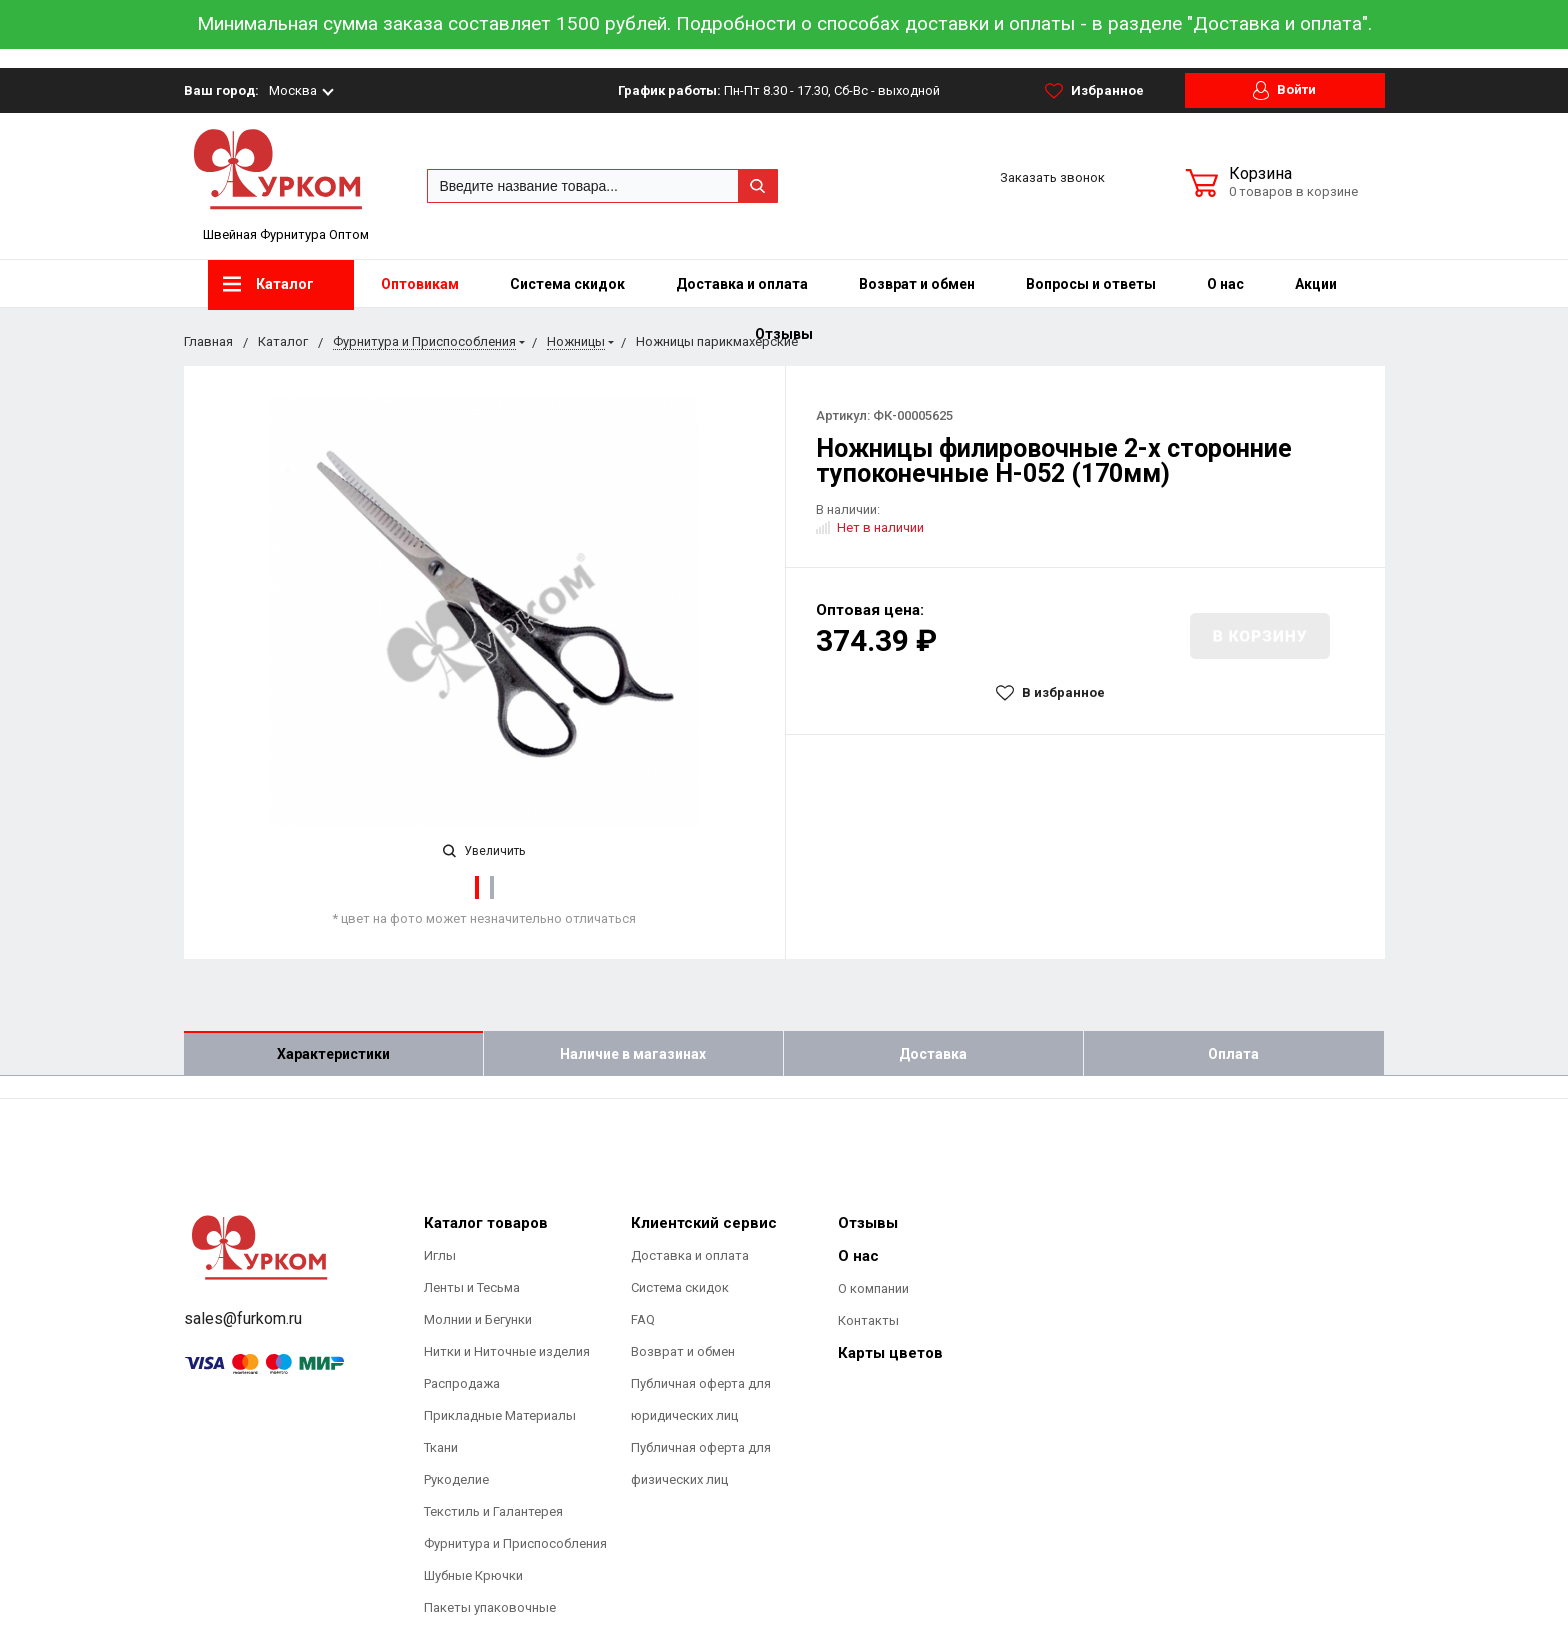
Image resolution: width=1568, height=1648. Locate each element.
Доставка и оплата (742, 284)
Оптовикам (420, 284)
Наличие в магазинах (633, 1054)
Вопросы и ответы (1091, 284)
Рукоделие (456, 1479)
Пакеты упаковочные (490, 1607)
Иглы (440, 1255)
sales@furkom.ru (243, 1318)
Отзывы (868, 1223)
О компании (873, 1288)
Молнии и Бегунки (478, 1319)
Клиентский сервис (704, 1223)
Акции (1316, 284)
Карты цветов (890, 1353)
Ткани (441, 1447)
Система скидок (567, 284)
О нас (1225, 284)
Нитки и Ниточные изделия (507, 1351)
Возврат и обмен (917, 284)
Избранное (1094, 91)
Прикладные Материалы (500, 1415)
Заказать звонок (1052, 177)
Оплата (1233, 1054)
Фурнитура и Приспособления (515, 1543)
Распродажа (462, 1383)
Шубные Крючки (473, 1575)
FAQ (643, 1319)
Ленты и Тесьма (472, 1287)
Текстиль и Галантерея (493, 1511)
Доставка (933, 1054)
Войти (1284, 90)
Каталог (268, 284)
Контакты (868, 1320)
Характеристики (333, 1054)
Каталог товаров (486, 1223)
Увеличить (484, 851)
